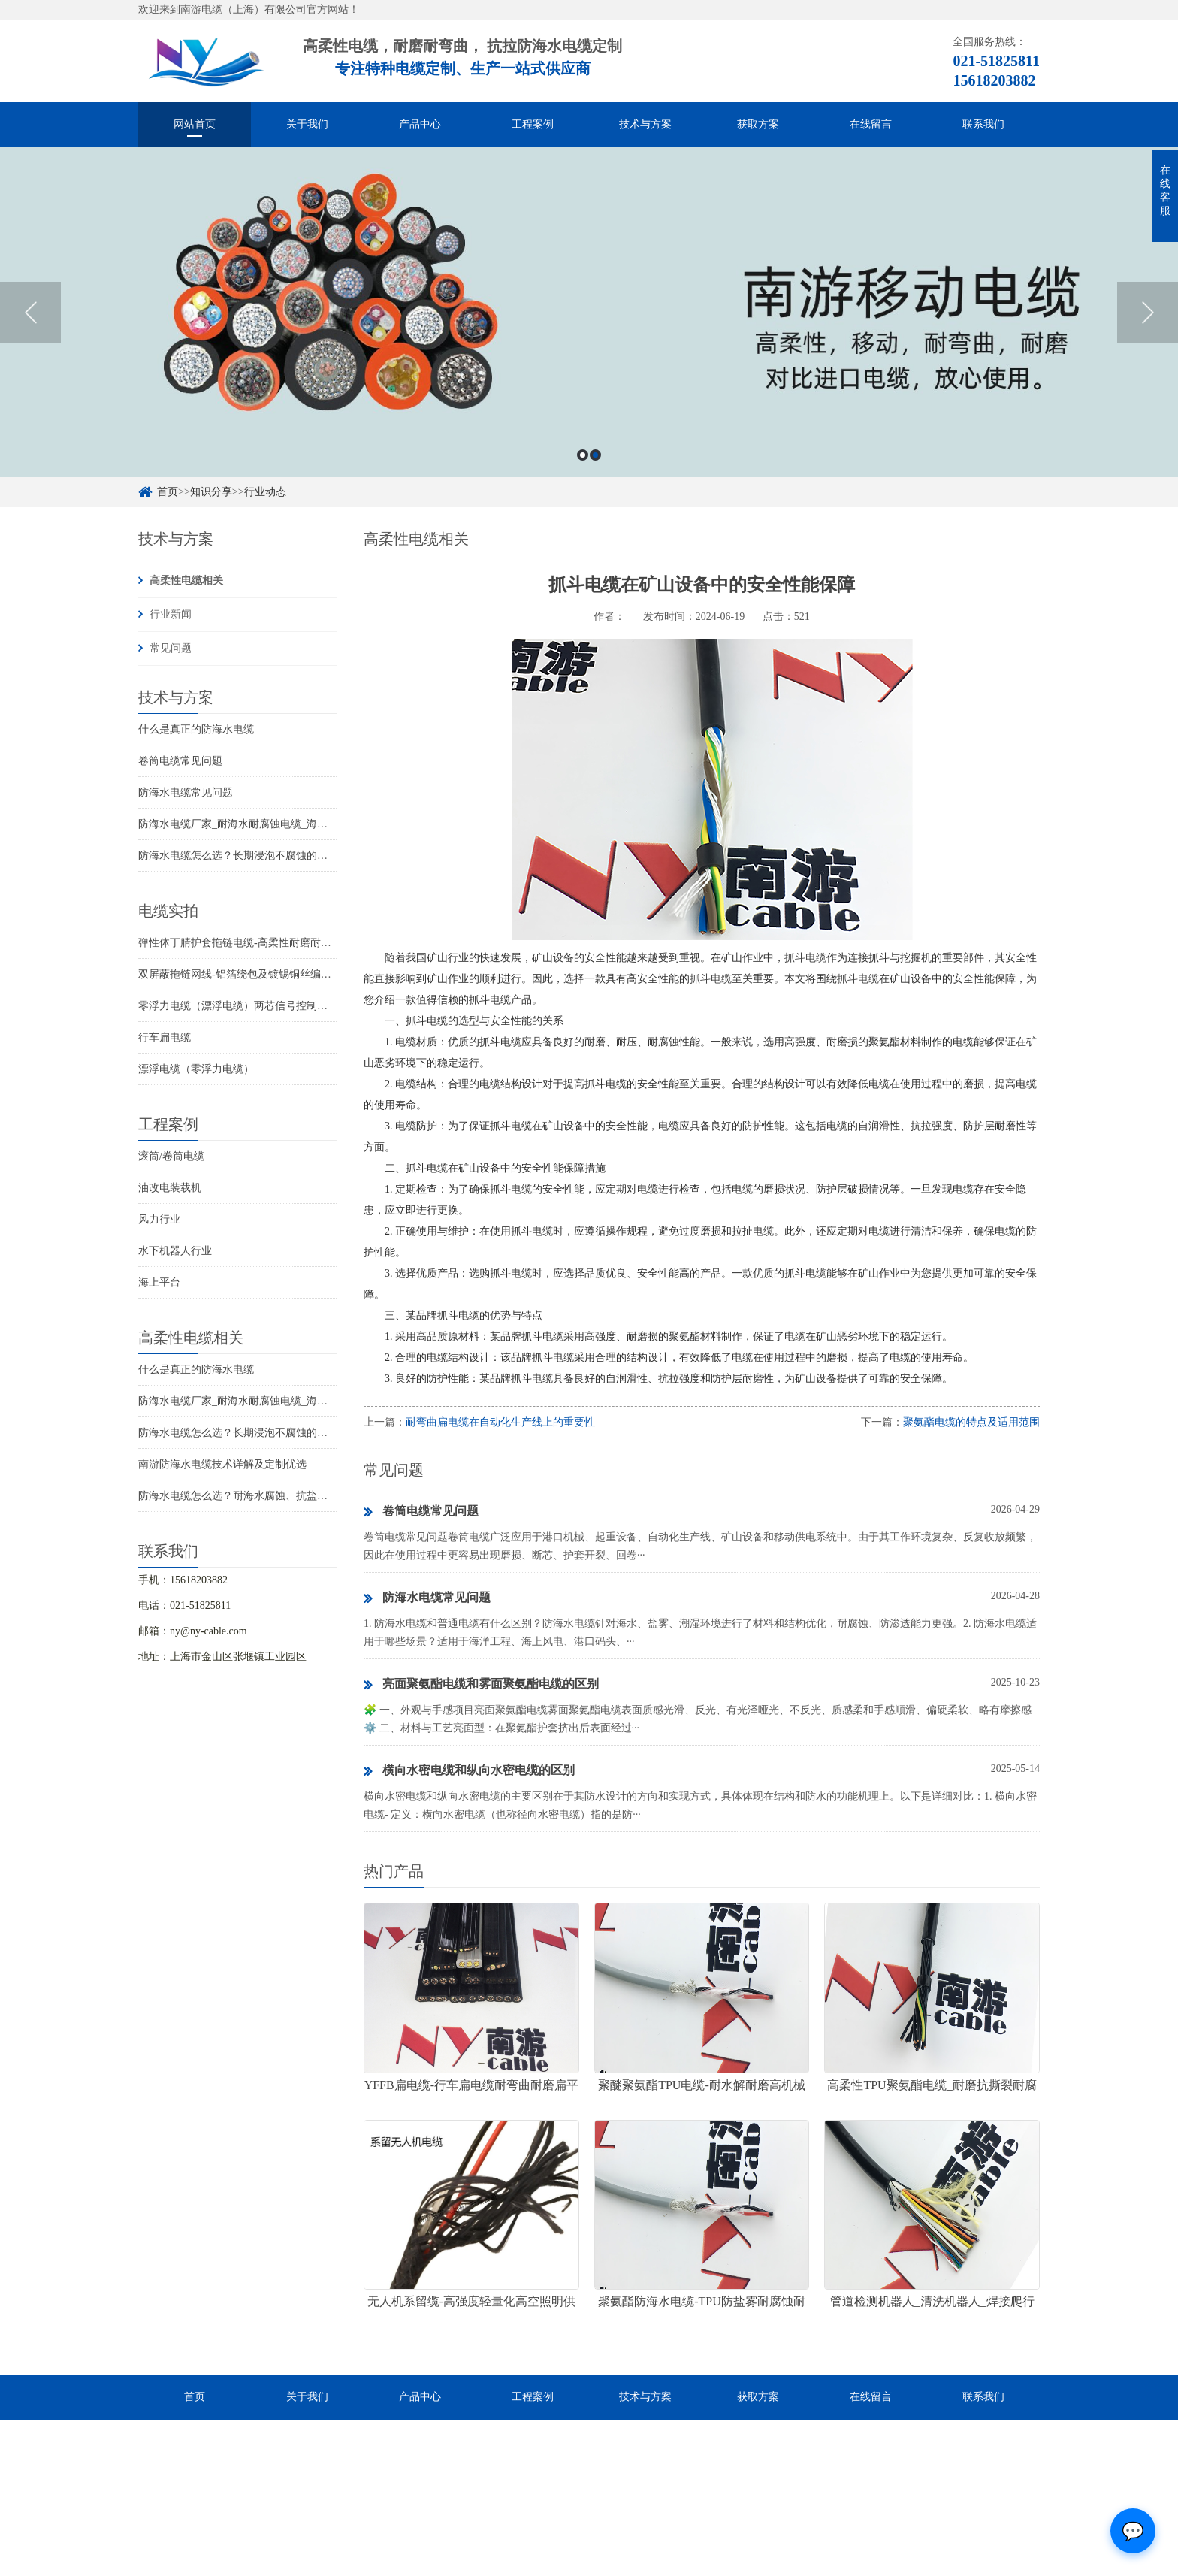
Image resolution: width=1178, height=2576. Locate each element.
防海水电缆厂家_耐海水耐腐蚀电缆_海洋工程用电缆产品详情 (280, 824)
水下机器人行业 (175, 1250)
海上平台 (159, 1282)
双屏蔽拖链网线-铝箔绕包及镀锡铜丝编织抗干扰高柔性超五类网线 (292, 974)
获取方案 (758, 124)
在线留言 (871, 124)
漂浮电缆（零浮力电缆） (196, 1069)
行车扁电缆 (164, 1037)
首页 (167, 491)
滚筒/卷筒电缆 (171, 1156)
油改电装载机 (169, 1187)
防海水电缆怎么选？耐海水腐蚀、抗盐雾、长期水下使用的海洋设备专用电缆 (317, 1495)
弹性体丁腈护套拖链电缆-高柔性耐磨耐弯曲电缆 (250, 942)
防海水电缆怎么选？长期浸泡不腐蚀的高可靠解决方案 (264, 855)
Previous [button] (30, 312)
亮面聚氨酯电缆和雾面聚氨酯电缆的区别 (481, 1684)
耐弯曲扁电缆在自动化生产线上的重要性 (500, 1422)
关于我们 (307, 124)
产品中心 (420, 124)
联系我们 (983, 124)
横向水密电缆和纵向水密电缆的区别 (469, 1771)
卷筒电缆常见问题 (180, 760)
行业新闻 (171, 614)
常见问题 (171, 648)
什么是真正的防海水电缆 (196, 729)
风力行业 (159, 1219)
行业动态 (265, 491)
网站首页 (195, 124)
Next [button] (1147, 312)
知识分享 (211, 491)
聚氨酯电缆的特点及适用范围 (971, 1422)
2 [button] (595, 455)
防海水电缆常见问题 (185, 792)
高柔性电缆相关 (186, 580)
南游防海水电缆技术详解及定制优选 (222, 1464)
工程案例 (533, 124)
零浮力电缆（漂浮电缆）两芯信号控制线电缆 (243, 1005)
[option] (589, 312)
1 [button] (582, 455)
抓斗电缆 (805, 957)
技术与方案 (645, 124)
